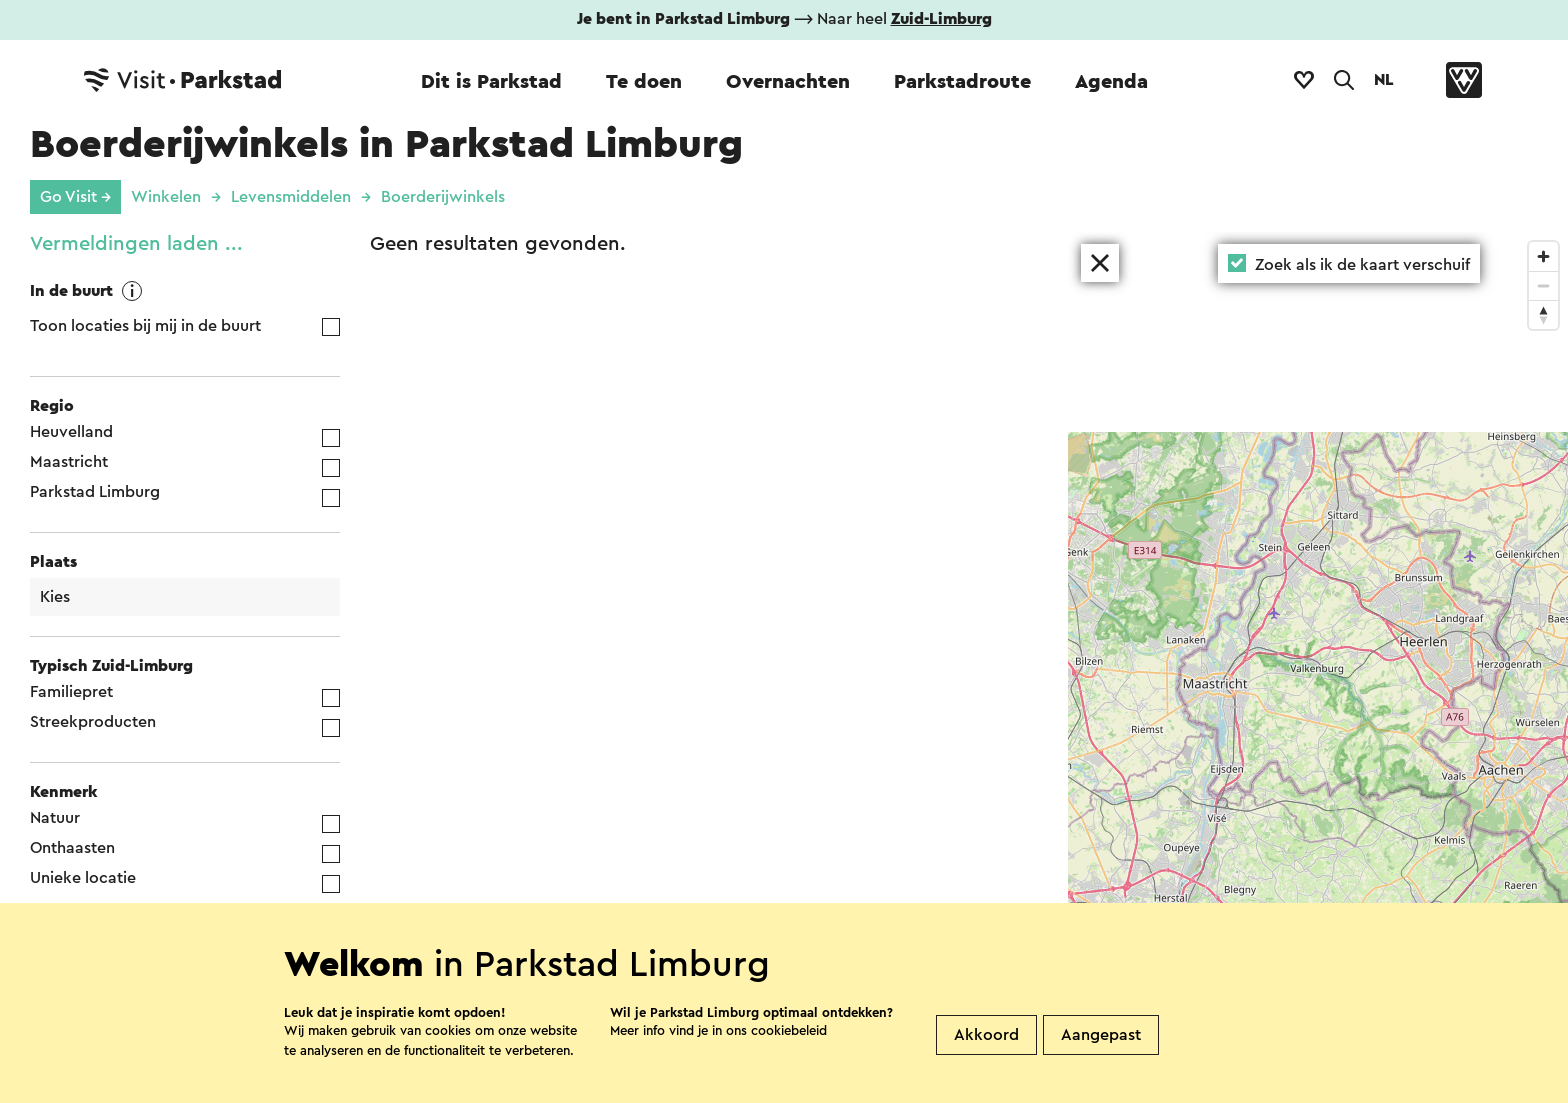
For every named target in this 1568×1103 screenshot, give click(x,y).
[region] (1318, 667)
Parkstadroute (962, 82)
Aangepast (1101, 1079)
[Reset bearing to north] (1543, 314)
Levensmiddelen (291, 197)
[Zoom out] (1543, 285)
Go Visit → (75, 197)
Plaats (53, 562)
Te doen (644, 82)
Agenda (1111, 82)
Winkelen (166, 197)
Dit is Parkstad (491, 82)
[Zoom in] (1543, 256)
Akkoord (986, 1079)
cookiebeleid (789, 1074)
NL (1384, 80)
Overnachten (788, 82)
